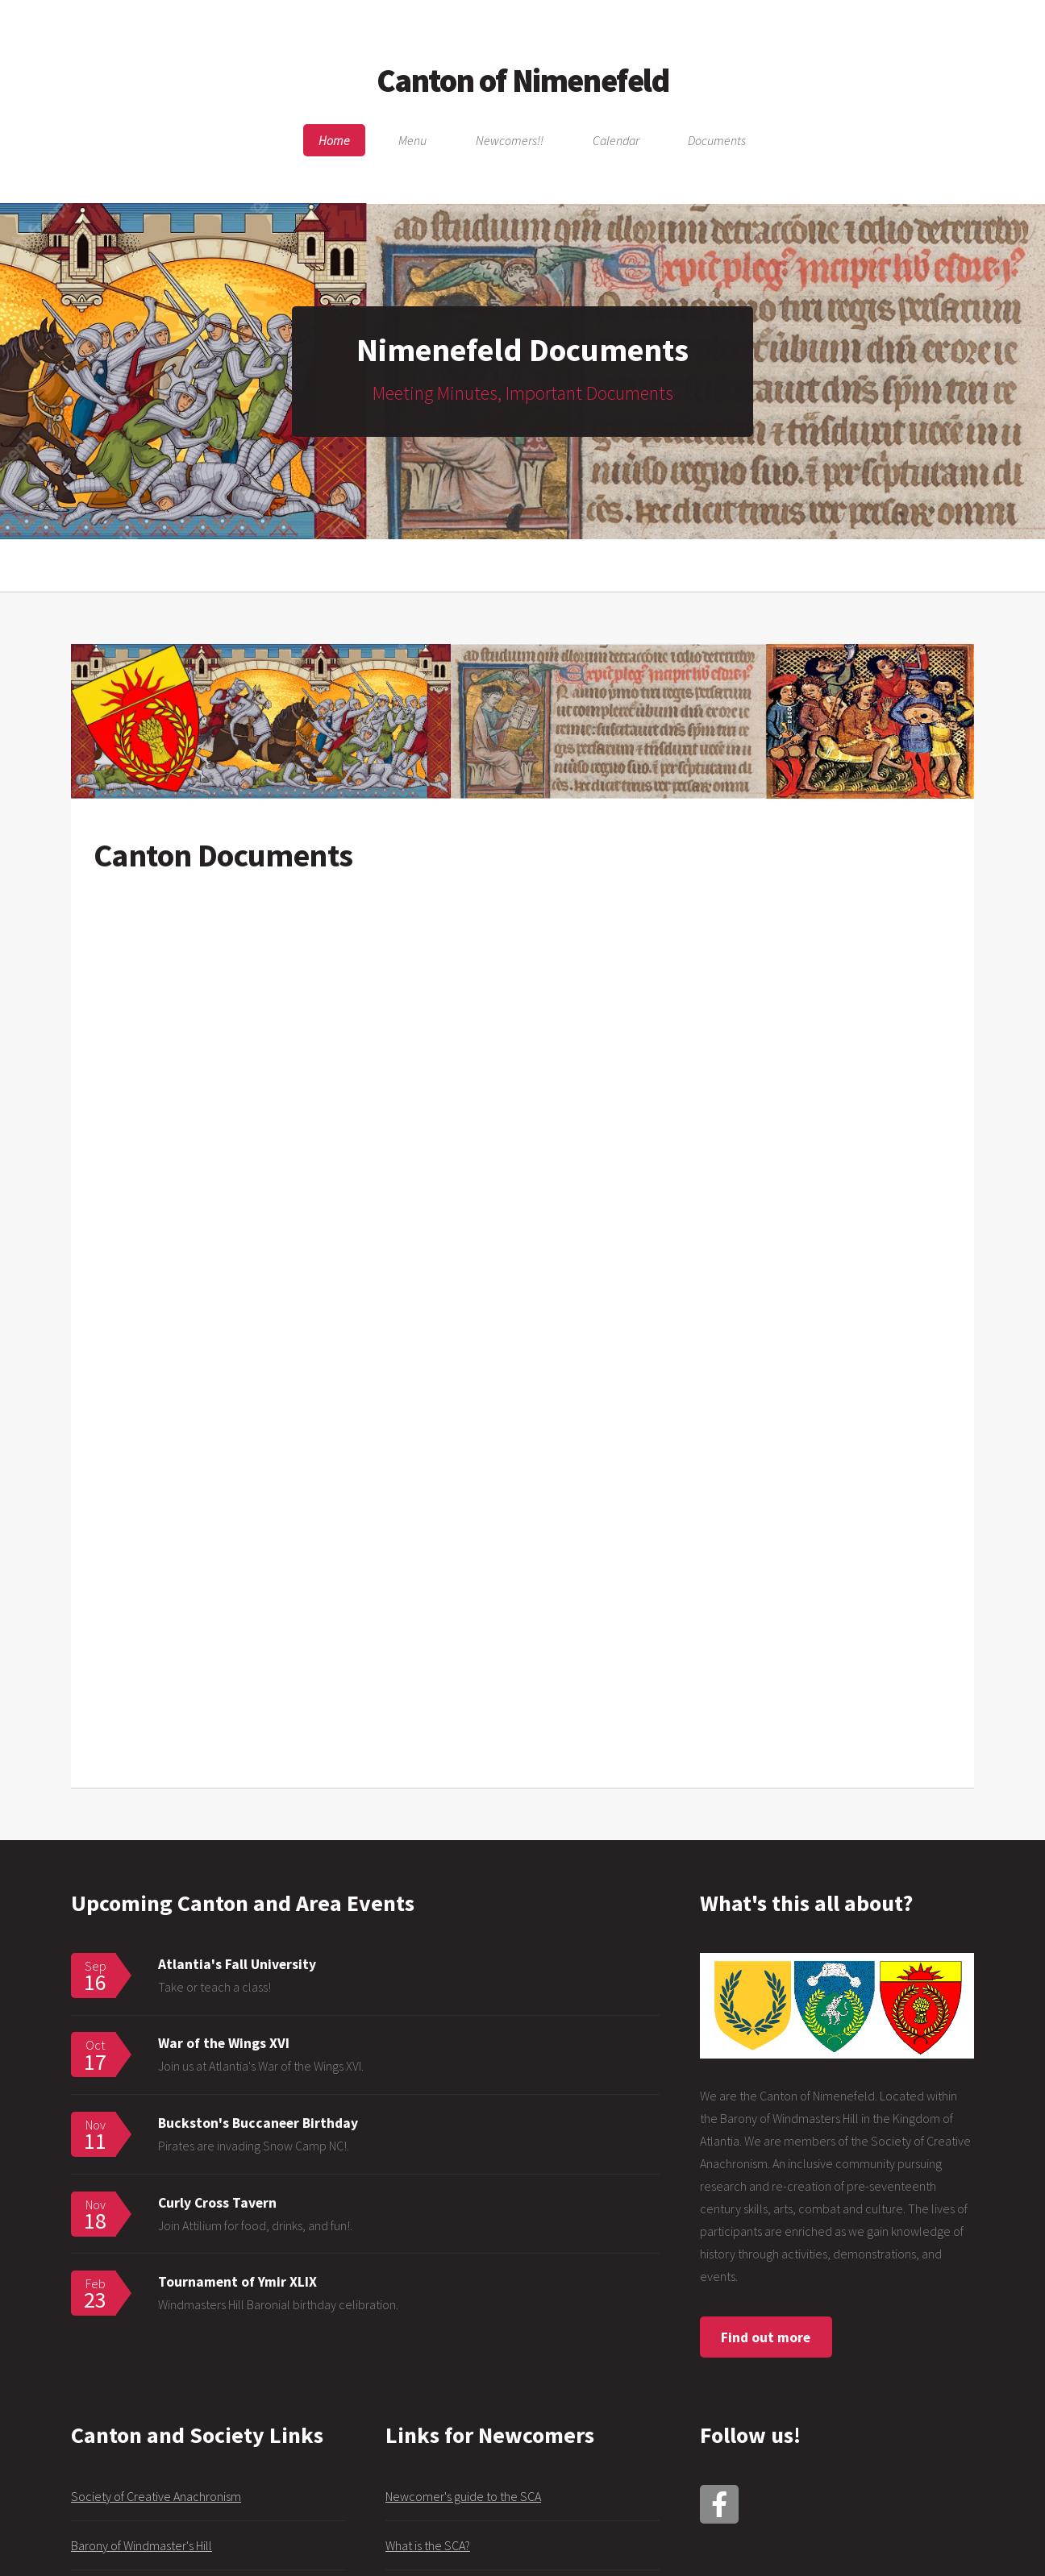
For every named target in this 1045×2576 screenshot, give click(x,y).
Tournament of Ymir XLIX (237, 2282)
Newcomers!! (509, 140)
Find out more (765, 2337)
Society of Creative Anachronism (156, 2496)
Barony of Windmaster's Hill (141, 2545)
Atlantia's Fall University (237, 1964)
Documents (717, 140)
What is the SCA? (427, 2545)
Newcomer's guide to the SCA (463, 2496)
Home (334, 140)
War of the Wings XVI (223, 2043)
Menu (412, 140)
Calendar (616, 140)
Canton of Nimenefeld (523, 80)
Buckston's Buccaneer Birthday (258, 2123)
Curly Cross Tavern (217, 2203)
